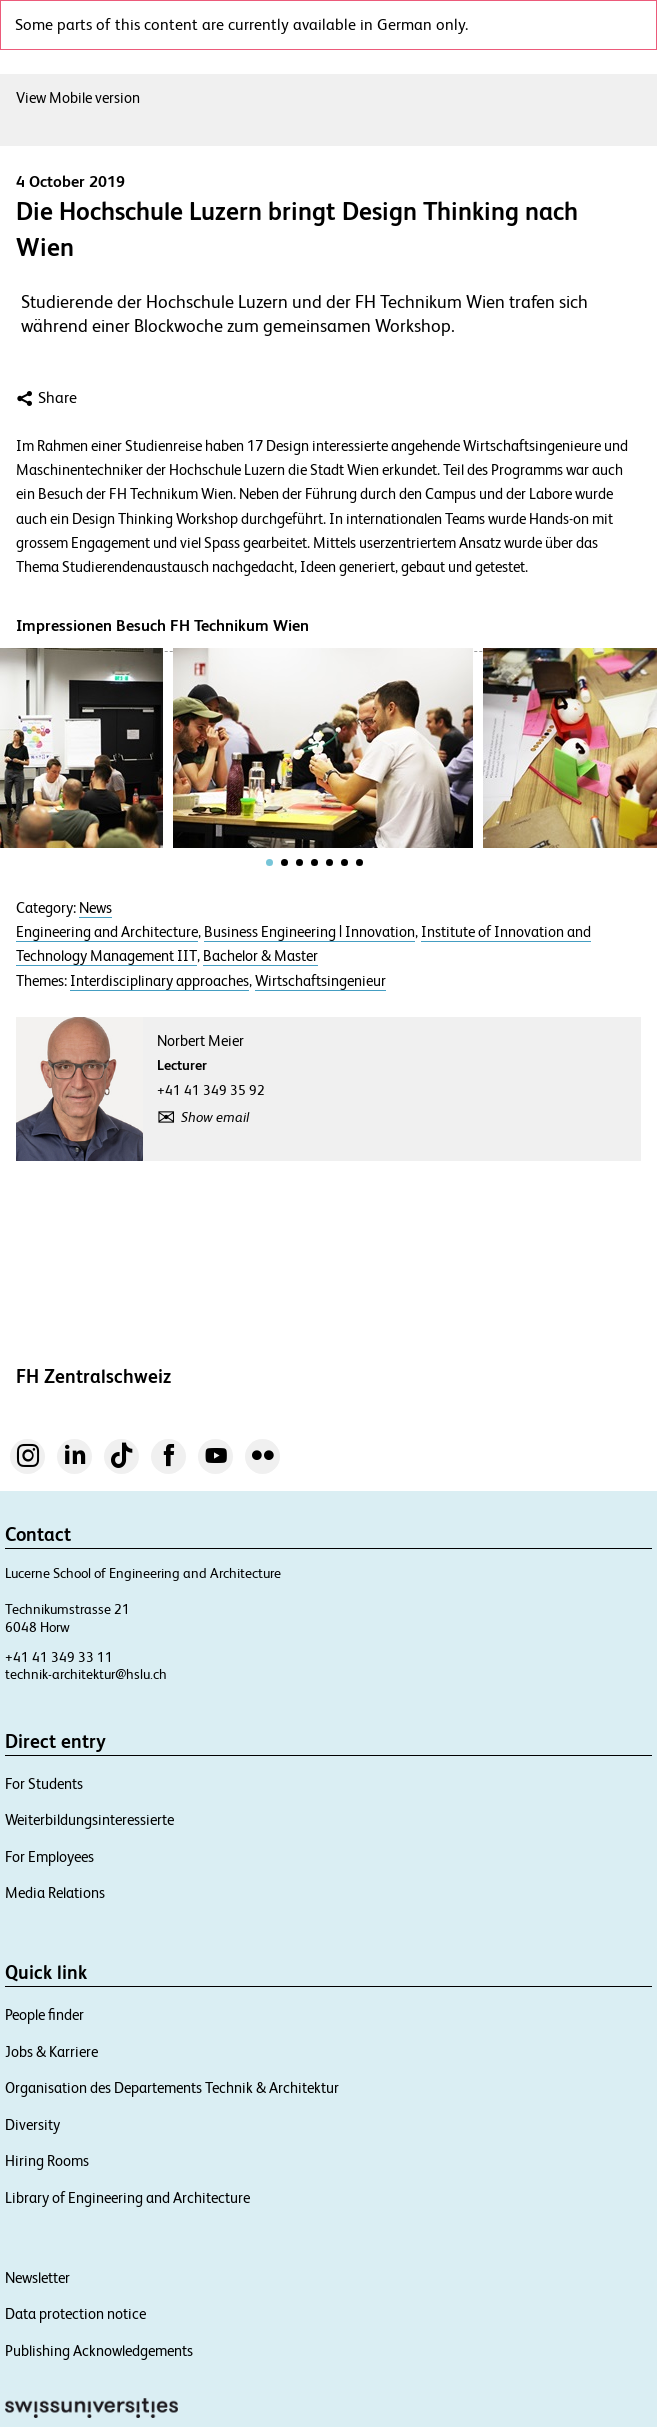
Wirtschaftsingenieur (320, 981)
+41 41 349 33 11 (59, 1657)
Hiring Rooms (47, 2160)
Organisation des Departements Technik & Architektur (172, 2087)
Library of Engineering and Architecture (127, 2197)
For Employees (49, 1856)
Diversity (32, 2124)
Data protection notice (75, 2313)
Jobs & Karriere (51, 2051)
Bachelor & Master (260, 956)
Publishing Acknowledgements (99, 2350)
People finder (44, 2014)
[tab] (269, 862)
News (95, 908)
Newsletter (37, 2277)
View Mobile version (78, 97)
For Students (44, 1783)
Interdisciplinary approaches (159, 981)
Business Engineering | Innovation (309, 932)
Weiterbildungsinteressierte (89, 1819)
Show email (215, 1117)
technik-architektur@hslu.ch (86, 1674)
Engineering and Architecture (107, 932)
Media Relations (55, 1892)
